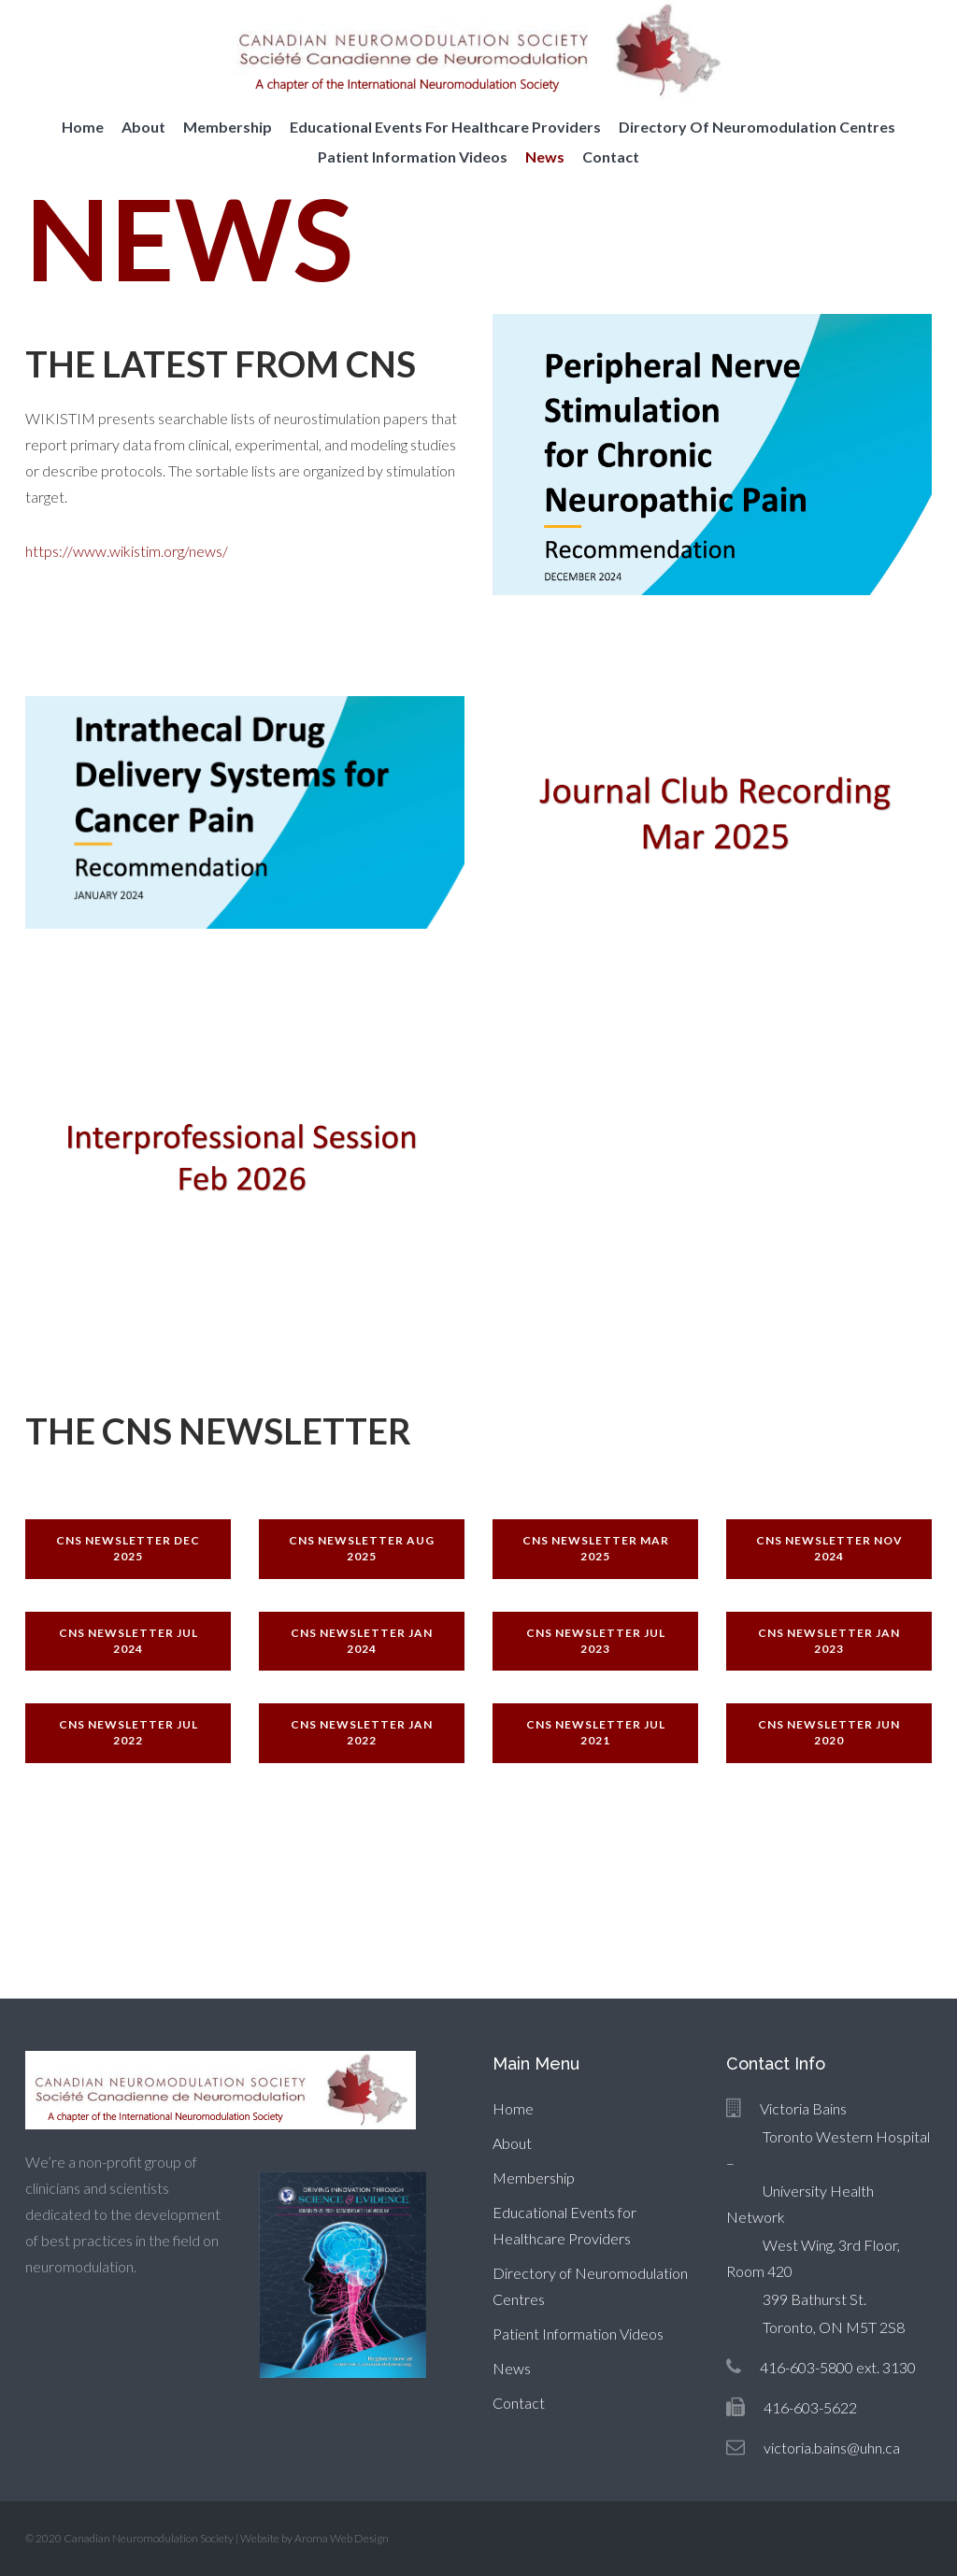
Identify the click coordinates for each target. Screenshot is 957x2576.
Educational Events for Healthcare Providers (445, 126)
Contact (610, 156)
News (544, 156)
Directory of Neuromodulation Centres (757, 126)
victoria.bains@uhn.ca (832, 2447)
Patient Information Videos (412, 156)
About (143, 126)
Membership (227, 126)
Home (83, 126)
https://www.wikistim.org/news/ (126, 551)
